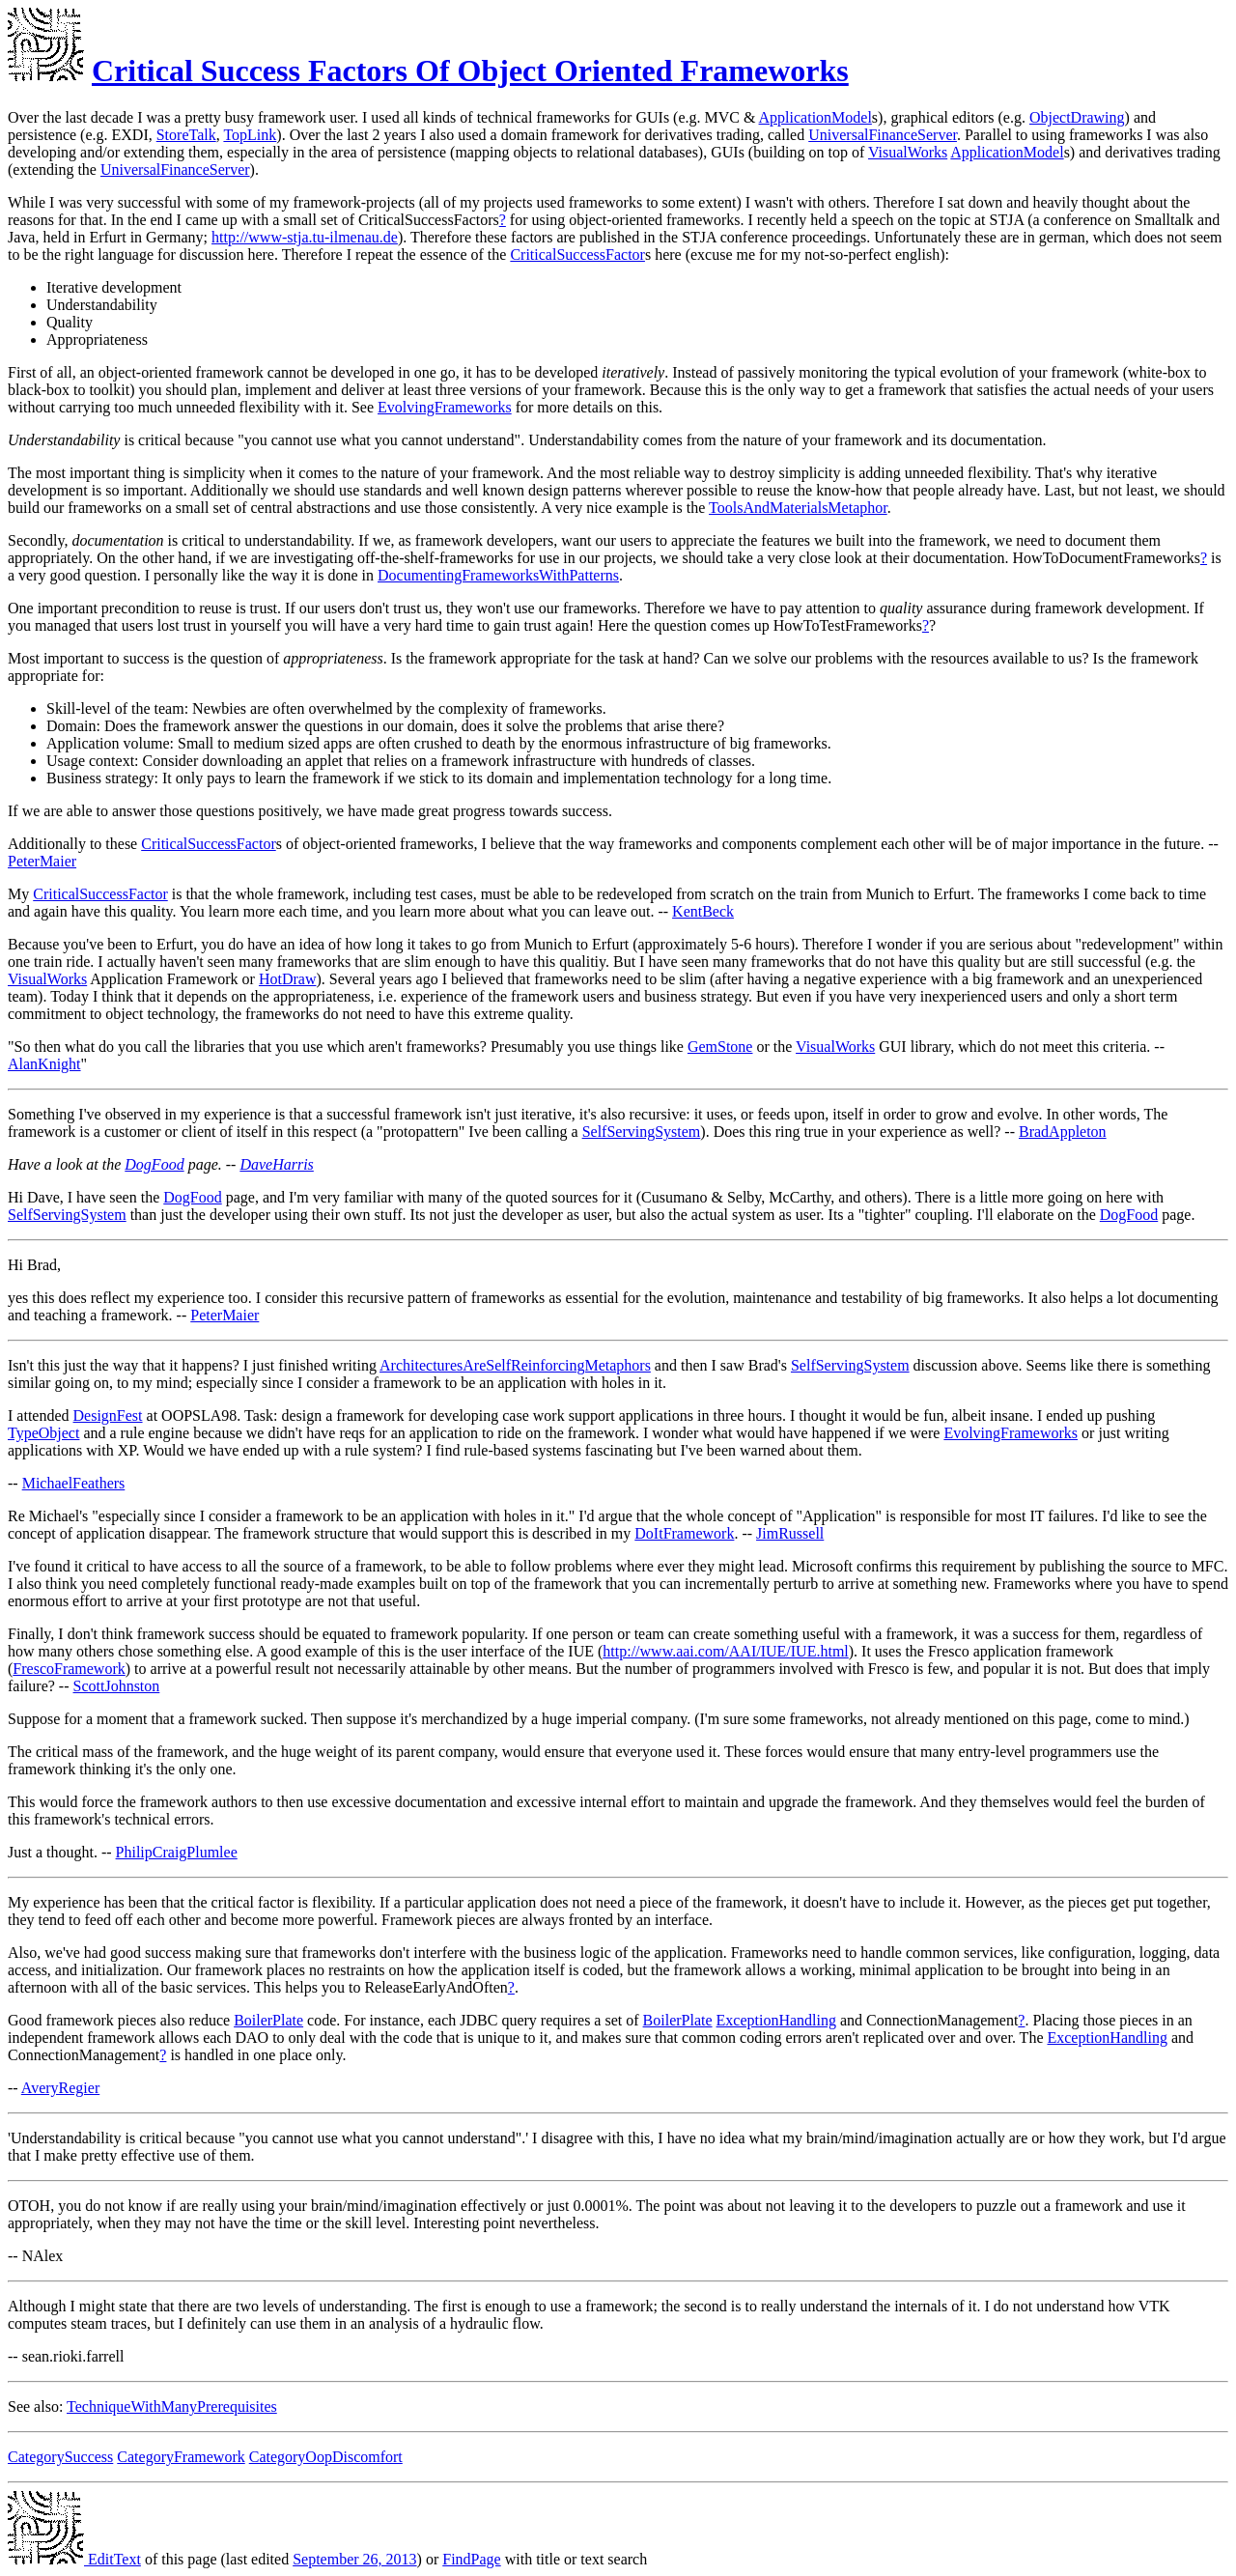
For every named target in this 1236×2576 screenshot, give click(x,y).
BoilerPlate (268, 2020)
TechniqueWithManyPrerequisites (172, 2406)
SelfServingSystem (641, 1131)
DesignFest (108, 1415)
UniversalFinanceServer (882, 135)
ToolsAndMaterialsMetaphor (798, 507)
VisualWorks (907, 152)
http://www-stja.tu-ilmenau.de (304, 237)
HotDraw (288, 979)
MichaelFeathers (74, 1483)
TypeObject (43, 1433)
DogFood (154, 1164)
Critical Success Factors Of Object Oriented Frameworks (470, 70)
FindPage (471, 2559)
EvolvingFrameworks (445, 407)
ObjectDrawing (1077, 117)
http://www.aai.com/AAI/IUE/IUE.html (725, 1651)
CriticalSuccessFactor (577, 254)
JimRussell (790, 1533)
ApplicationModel (815, 117)
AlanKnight (44, 1064)
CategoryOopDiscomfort (326, 2457)
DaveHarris (276, 1164)
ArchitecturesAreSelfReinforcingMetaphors (515, 1365)
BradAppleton (1063, 1131)
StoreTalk (186, 135)
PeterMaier (42, 861)
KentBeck (703, 911)
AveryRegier (60, 2088)
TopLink (249, 135)
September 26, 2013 (354, 2559)
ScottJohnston (116, 1686)
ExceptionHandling (776, 2020)
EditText (74, 2559)
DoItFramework (684, 1533)
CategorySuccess (60, 2457)
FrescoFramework (69, 1668)
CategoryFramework (180, 2457)
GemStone (720, 1046)
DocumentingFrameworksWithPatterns (498, 575)
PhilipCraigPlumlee (177, 1852)
